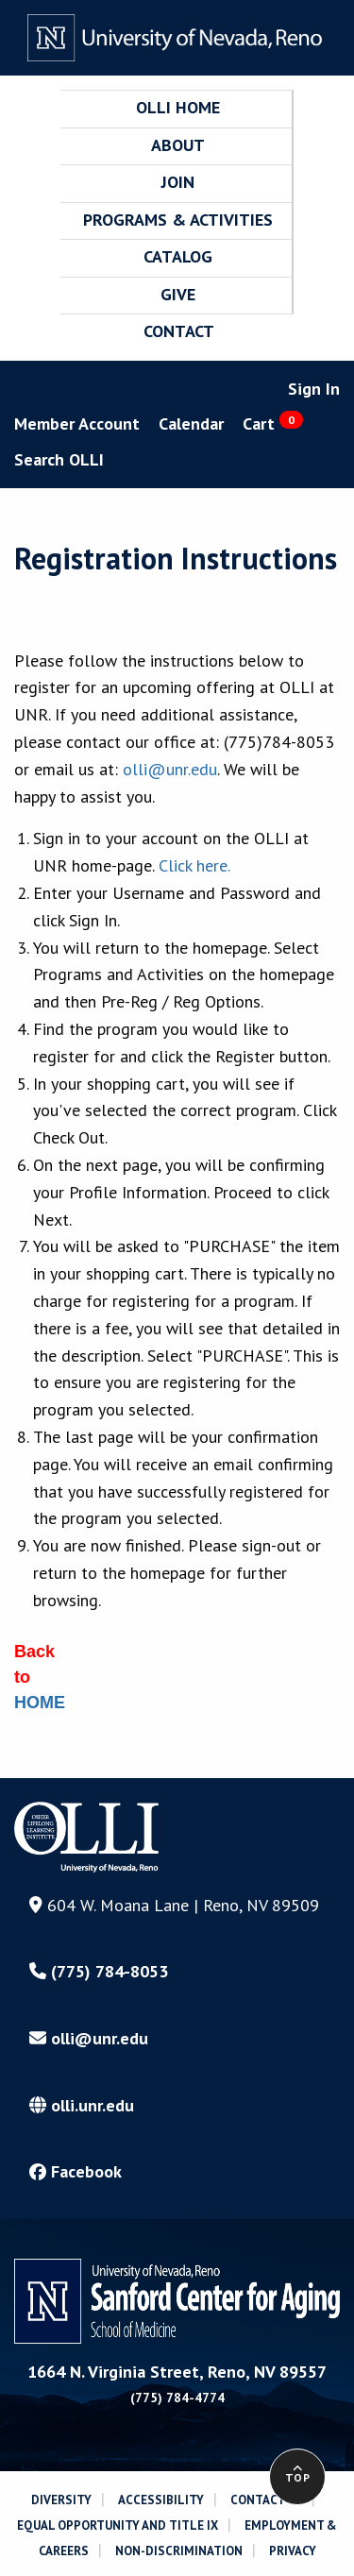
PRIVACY (292, 2551)
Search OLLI (59, 459)
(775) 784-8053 (98, 1971)
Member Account (77, 423)
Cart (273, 422)
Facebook (75, 2171)
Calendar (191, 423)
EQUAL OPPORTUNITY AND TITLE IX (117, 2525)
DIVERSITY (61, 2500)
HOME (39, 1702)
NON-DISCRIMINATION (179, 2551)
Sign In (314, 388)
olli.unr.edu (81, 2105)
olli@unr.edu (170, 769)
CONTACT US (266, 2500)
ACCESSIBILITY (161, 2500)
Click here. (194, 865)
